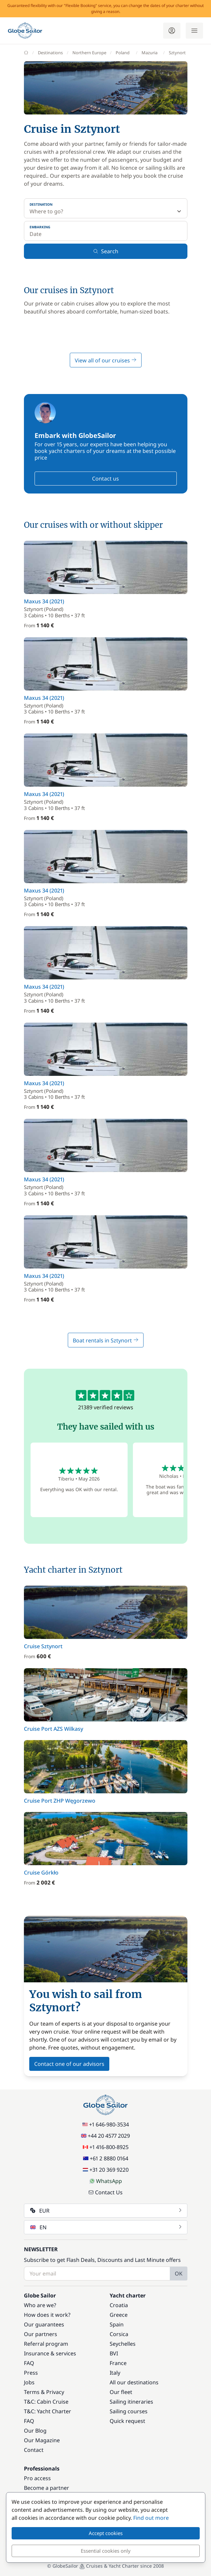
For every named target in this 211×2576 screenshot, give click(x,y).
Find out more (151, 2517)
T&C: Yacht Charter (47, 2411)
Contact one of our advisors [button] (69, 2064)
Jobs (29, 2382)
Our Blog (35, 2430)
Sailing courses (129, 2411)
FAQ (29, 2363)
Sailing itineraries (131, 2401)
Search (105, 251)
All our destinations (134, 2382)
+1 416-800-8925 (106, 2147)
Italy (115, 2372)
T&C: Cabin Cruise (46, 2401)
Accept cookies (106, 2533)
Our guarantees (44, 2324)
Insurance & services (50, 2353)
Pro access (37, 2478)
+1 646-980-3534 (105, 2124)
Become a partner (46, 2487)
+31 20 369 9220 (106, 2169)
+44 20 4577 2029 (105, 2135)
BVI (114, 2353)
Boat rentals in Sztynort (106, 1340)
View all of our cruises (106, 360)
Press (31, 2372)
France (118, 2363)
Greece (119, 2314)
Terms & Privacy (44, 2392)
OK (178, 2273)
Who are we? (40, 2305)
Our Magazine (42, 2440)
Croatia (119, 2305)
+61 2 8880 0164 (105, 2158)
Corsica (119, 2334)
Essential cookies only (106, 2550)
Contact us (105, 478)
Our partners (40, 2334)
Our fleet (121, 2392)
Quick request (127, 2421)
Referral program (46, 2343)
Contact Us (105, 2192)
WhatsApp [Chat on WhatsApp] (105, 2181)
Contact (34, 2450)
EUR (106, 2210)
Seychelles (123, 2343)
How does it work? (47, 2314)
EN (106, 2227)
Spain (117, 2324)
